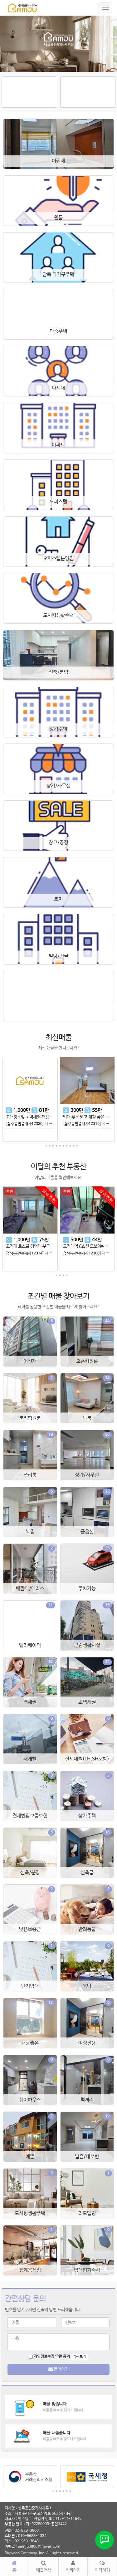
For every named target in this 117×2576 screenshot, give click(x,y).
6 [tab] (63, 1146)
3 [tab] (53, 1146)
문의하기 (58, 2369)
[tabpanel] (30, 1102)
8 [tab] (70, 1146)
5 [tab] (60, 1146)
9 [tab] (74, 1146)
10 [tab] (77, 1146)
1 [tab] (46, 1146)
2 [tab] (49, 1146)
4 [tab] (56, 1146)
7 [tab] (67, 1146)
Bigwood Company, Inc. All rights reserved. (42, 2553)
